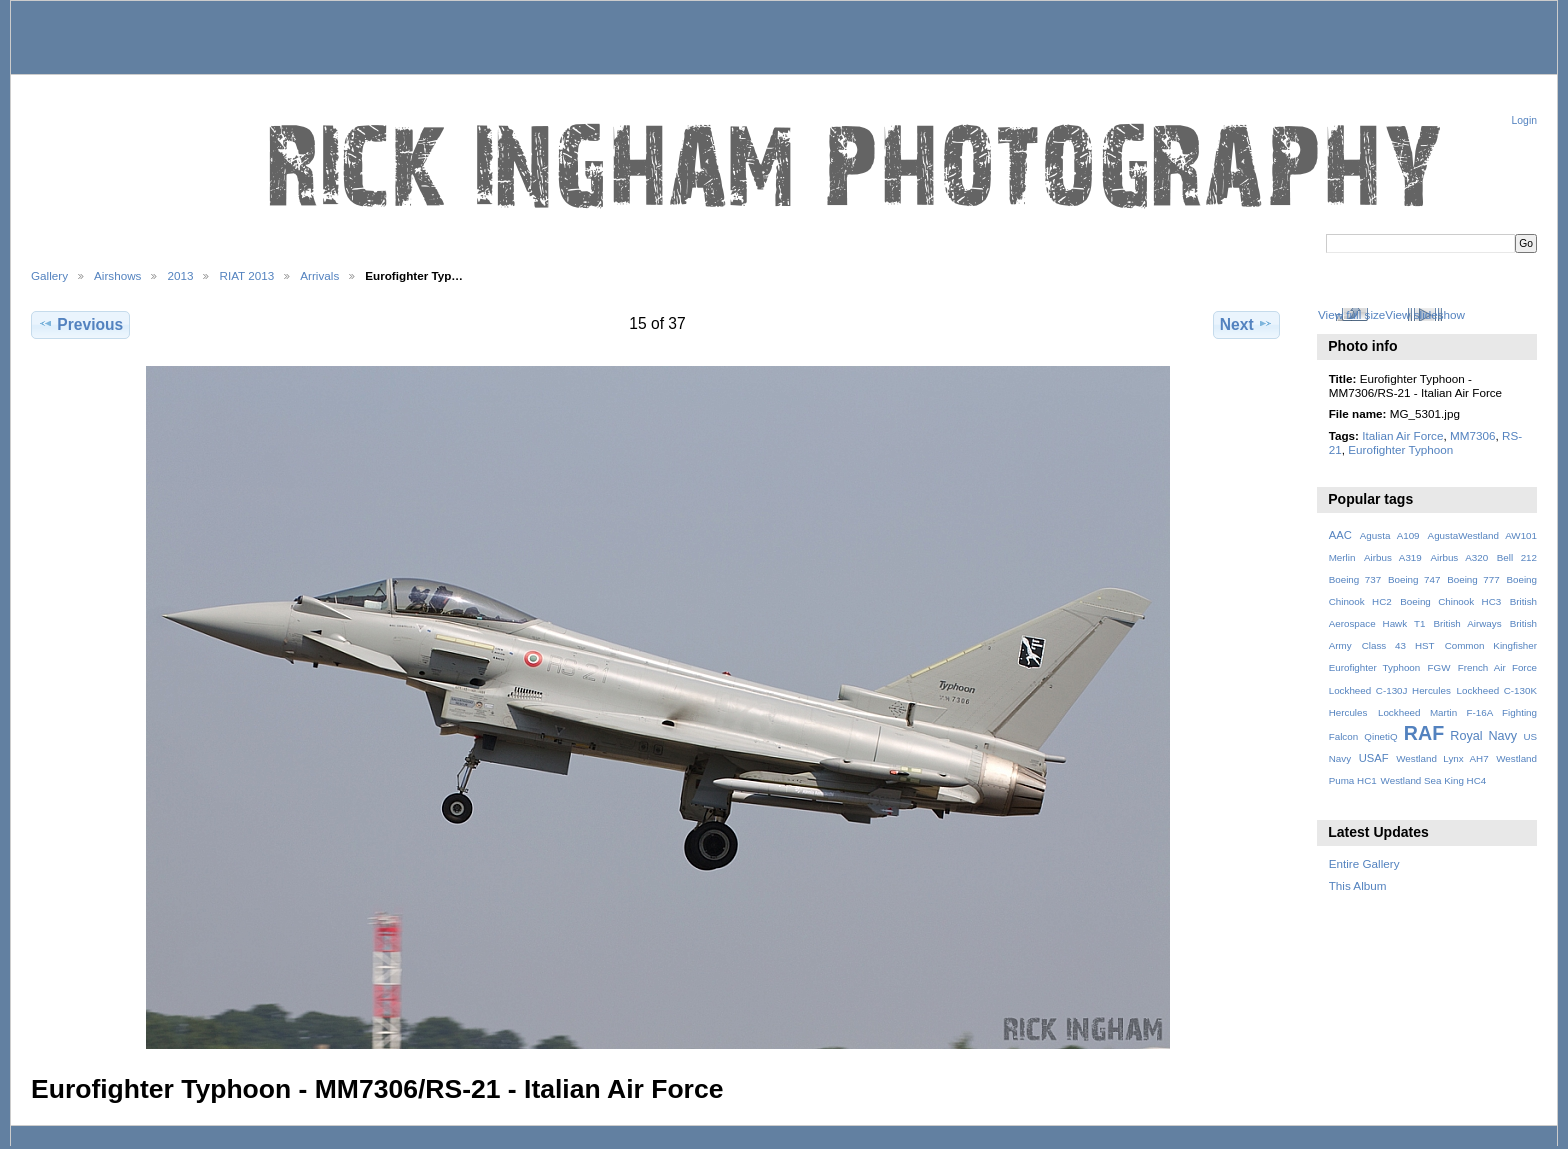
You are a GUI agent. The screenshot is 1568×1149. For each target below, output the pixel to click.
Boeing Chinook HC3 (1450, 601)
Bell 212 (1517, 557)
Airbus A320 (1459, 557)
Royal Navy (1483, 736)
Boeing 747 (1414, 579)
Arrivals (319, 275)
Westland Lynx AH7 (1442, 758)
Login (1524, 120)
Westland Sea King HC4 (1434, 780)
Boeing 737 (1355, 579)
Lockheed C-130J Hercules (1390, 690)
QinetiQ (1380, 736)
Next (1246, 324)
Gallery (49, 275)
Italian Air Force (1402, 435)
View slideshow (1425, 314)
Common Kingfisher (1491, 645)
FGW (1439, 667)
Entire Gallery (1364, 863)
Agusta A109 (1390, 535)
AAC (1340, 535)
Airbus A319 (1393, 557)
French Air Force (1497, 667)
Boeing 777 (1473, 579)
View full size (1351, 314)
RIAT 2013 (246, 275)
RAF (1424, 733)
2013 (180, 275)
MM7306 (1472, 435)
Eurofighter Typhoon (1400, 449)
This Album (1358, 885)
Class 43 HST (1398, 645)
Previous (80, 324)
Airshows (117, 275)
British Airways (1468, 623)
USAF (1374, 758)
